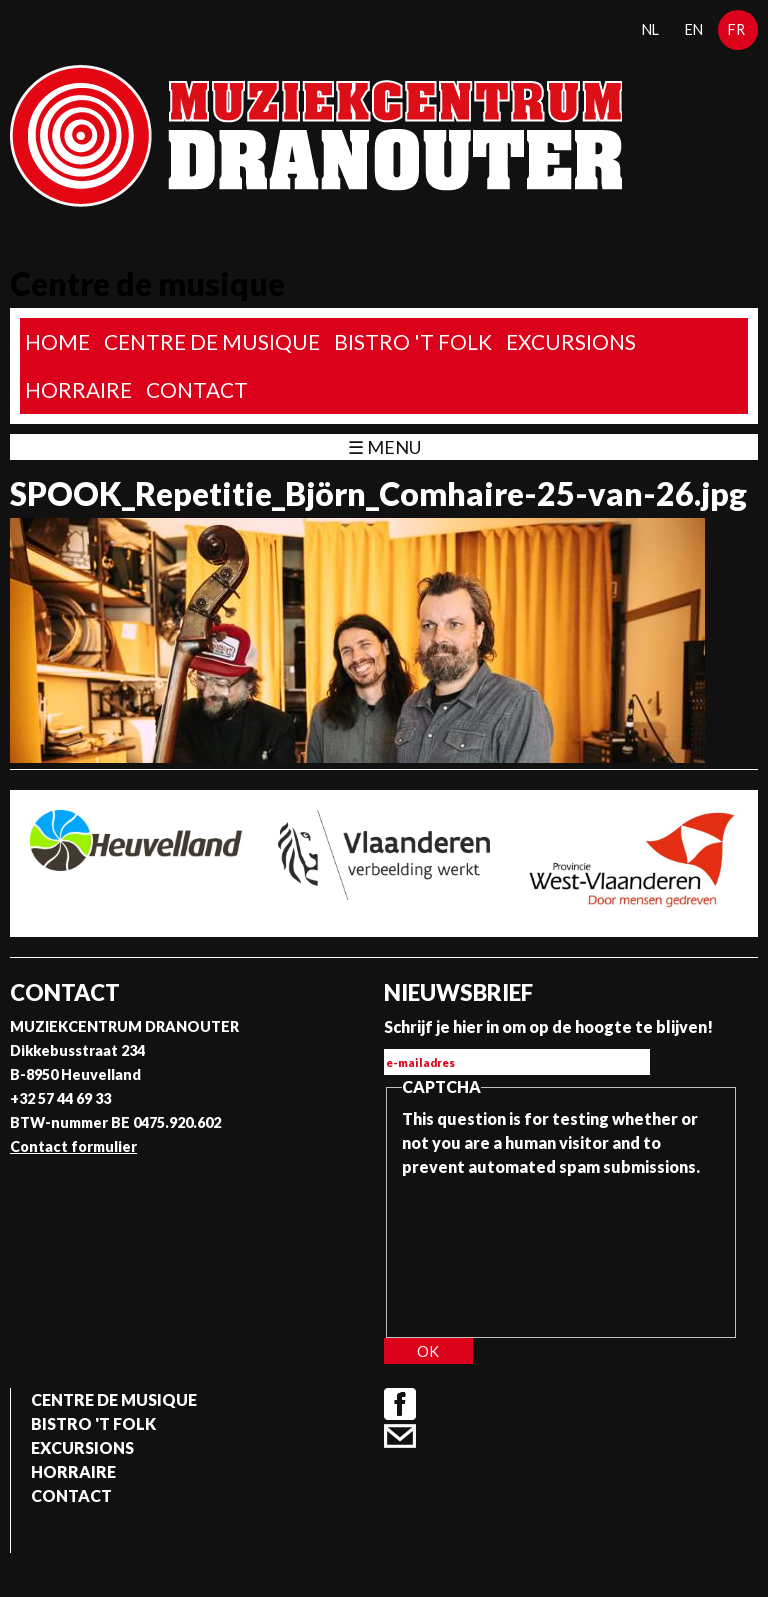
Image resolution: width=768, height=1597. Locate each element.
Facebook (400, 1404)
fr (736, 29)
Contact (197, 389)
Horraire (78, 389)
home (57, 341)
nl (650, 29)
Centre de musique (212, 341)
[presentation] (484, 1251)
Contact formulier (73, 1146)
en (694, 29)
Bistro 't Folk (413, 341)
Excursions (571, 341)
